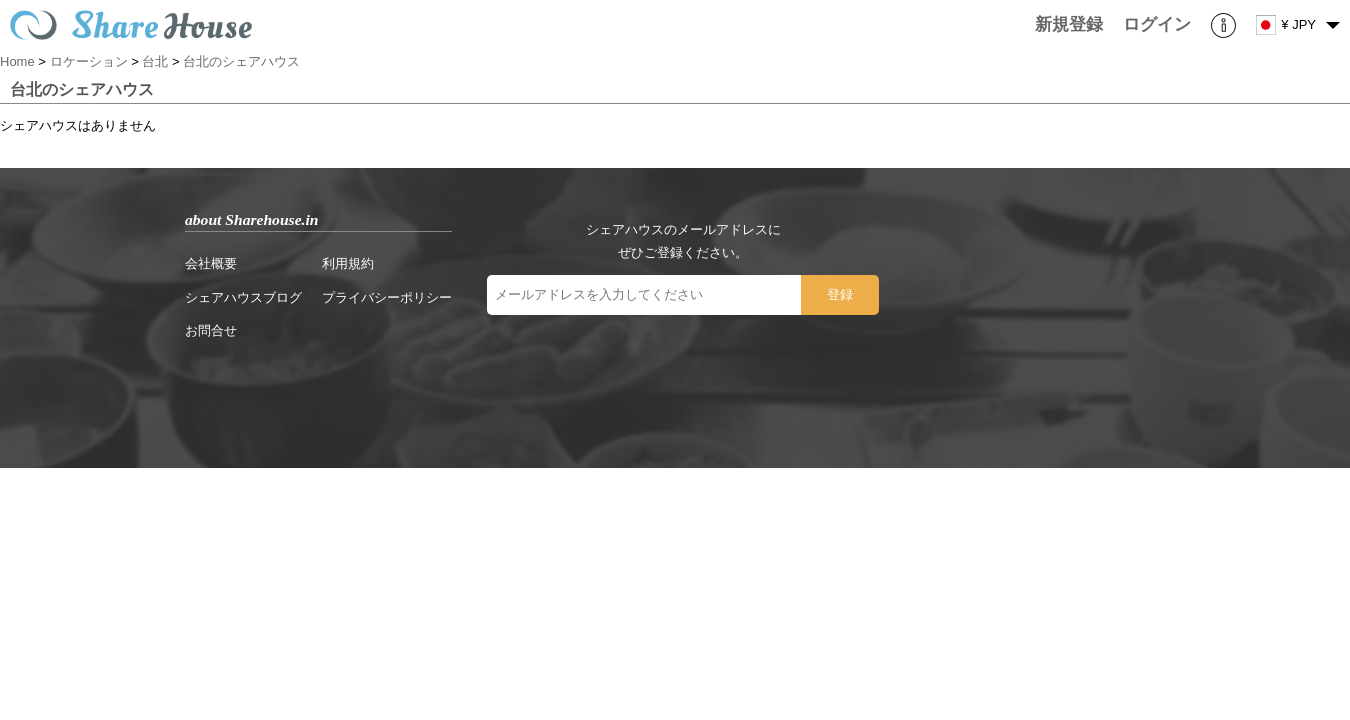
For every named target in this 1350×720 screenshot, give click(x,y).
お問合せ (211, 330)
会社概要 (211, 263)
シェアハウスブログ (243, 297)
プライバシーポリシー (387, 297)
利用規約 (348, 263)
